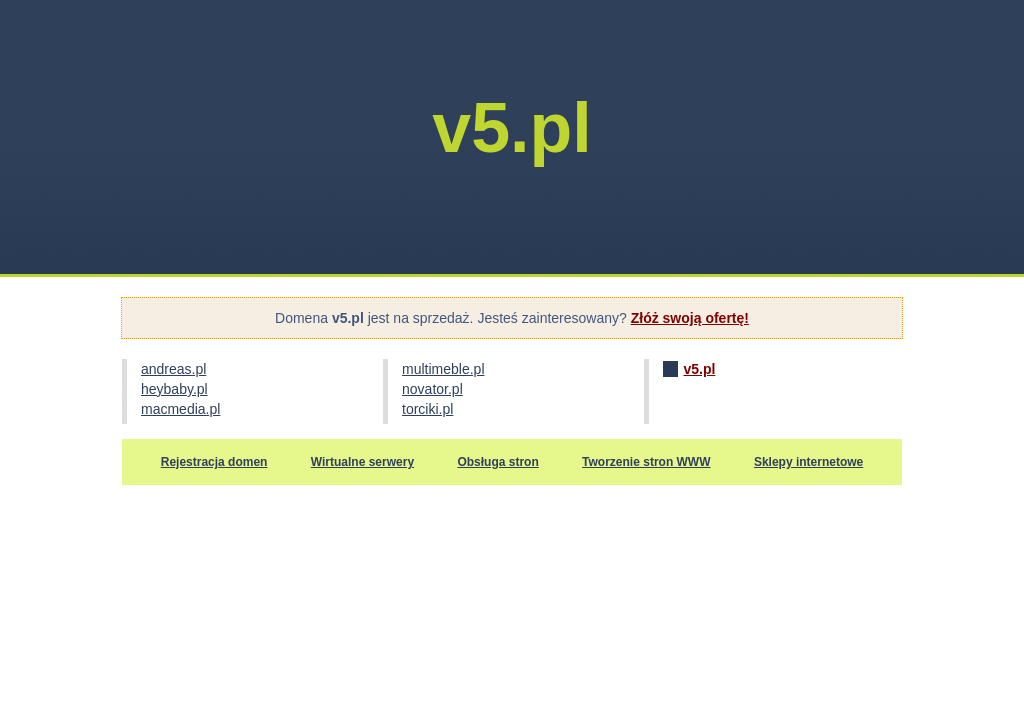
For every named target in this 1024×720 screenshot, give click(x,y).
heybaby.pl (174, 389)
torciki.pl (427, 409)
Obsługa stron (497, 462)
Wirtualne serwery (362, 462)
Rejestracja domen (214, 462)
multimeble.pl (443, 369)
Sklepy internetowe (808, 462)
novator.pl (432, 389)
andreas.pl (173, 369)
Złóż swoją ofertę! (690, 318)
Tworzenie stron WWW (646, 462)
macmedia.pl (180, 409)
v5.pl (699, 369)
